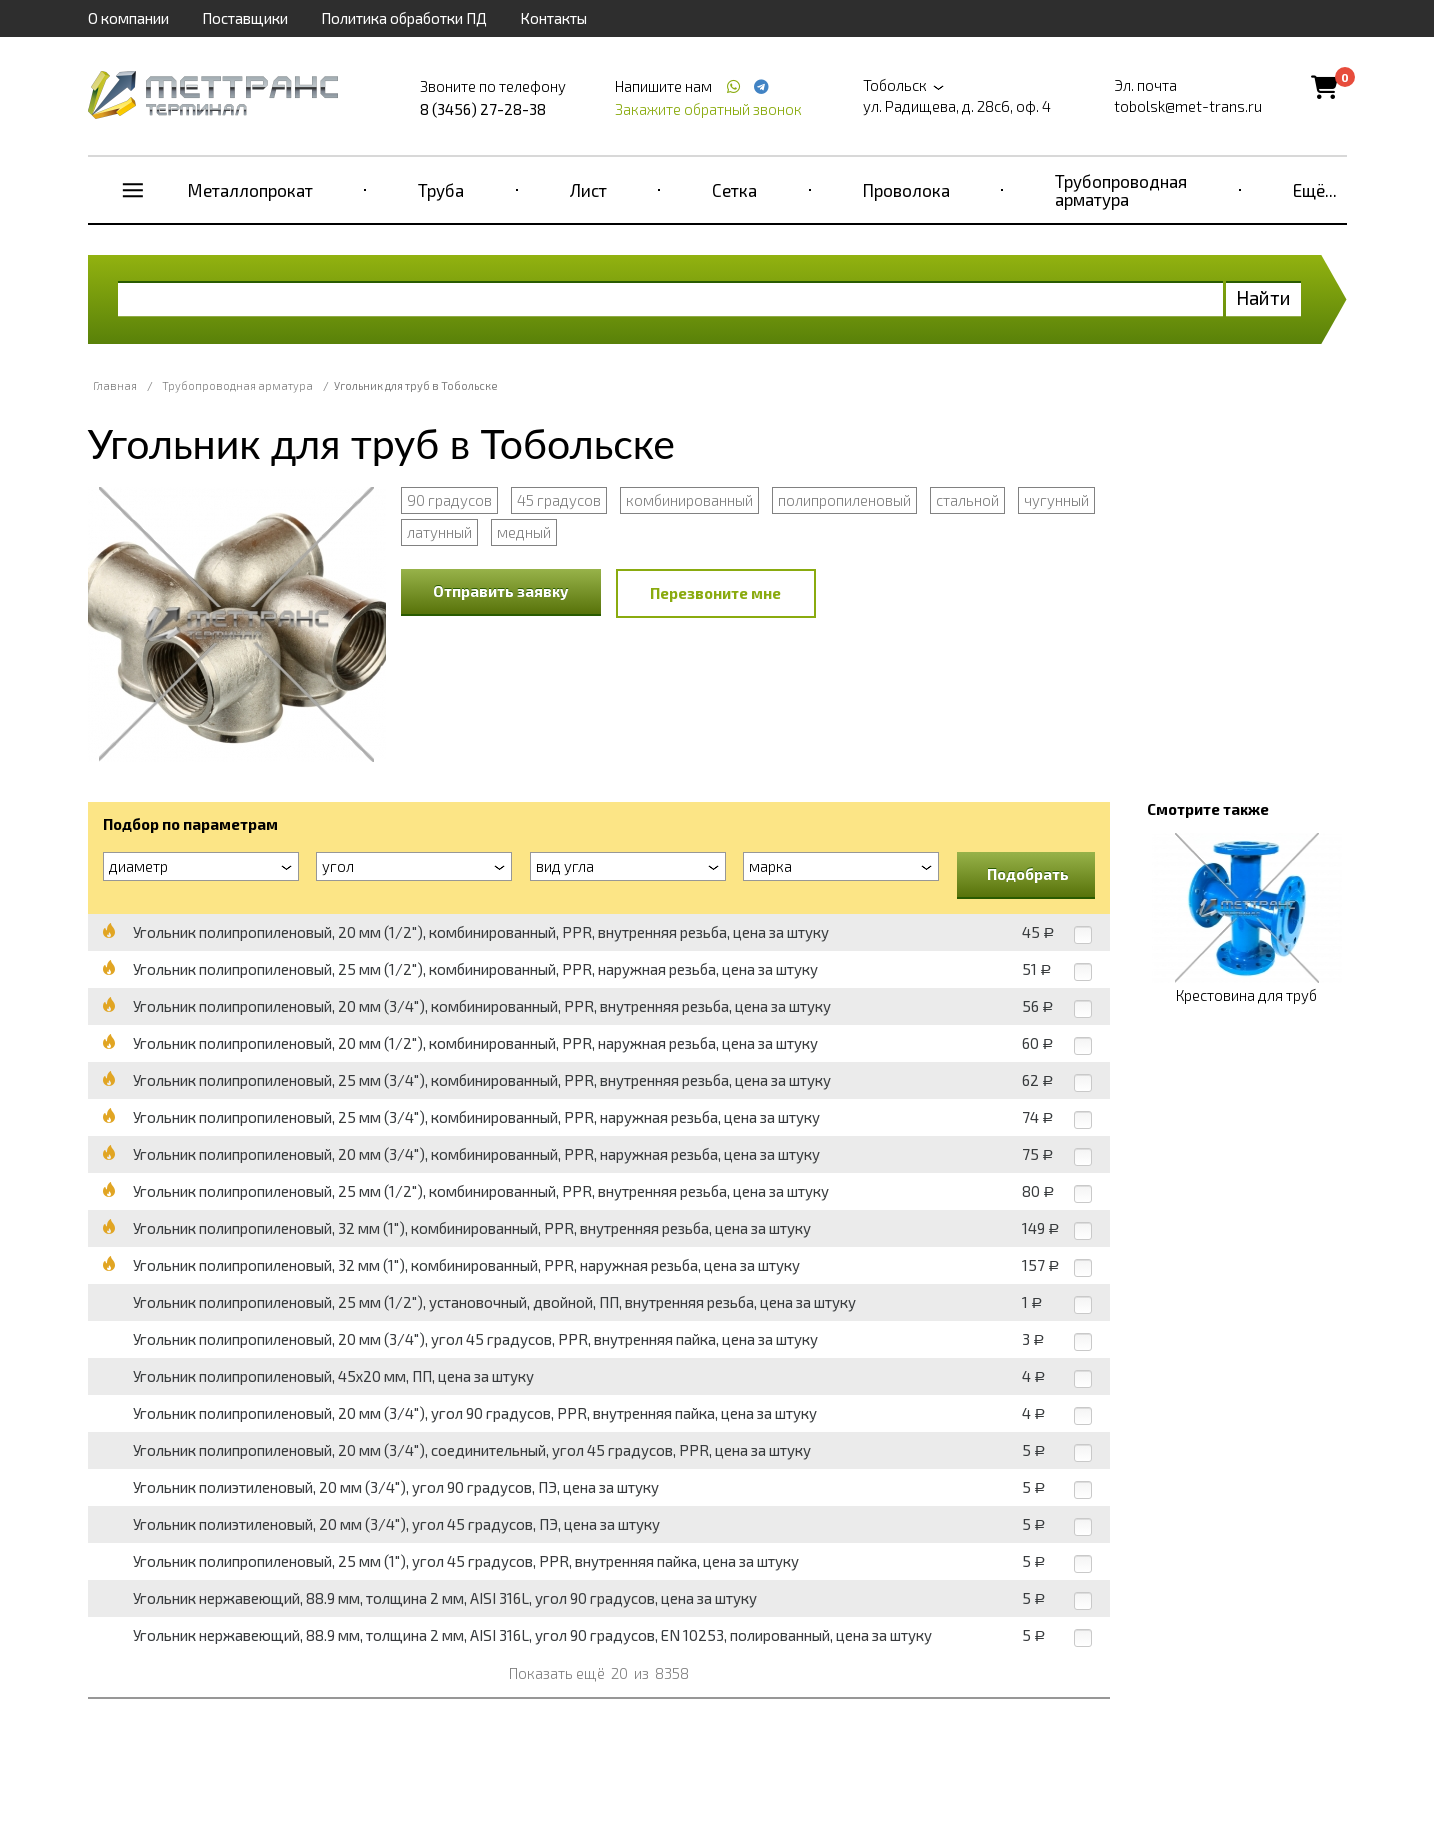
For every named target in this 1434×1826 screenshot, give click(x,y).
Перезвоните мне (715, 593)
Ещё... (1315, 190)
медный (524, 532)
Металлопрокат (250, 190)
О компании (128, 18)
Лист (588, 190)
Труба (441, 190)
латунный (439, 532)
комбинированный (689, 500)
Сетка (734, 190)
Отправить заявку (501, 591)
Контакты (553, 18)
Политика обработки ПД (404, 18)
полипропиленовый (844, 500)
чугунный (1056, 500)
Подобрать (1028, 874)
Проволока (906, 190)
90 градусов (449, 500)
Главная (115, 385)
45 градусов (559, 500)
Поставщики (245, 18)
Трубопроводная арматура (1121, 190)
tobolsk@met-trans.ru (1188, 106)
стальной (967, 500)
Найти (1263, 297)
